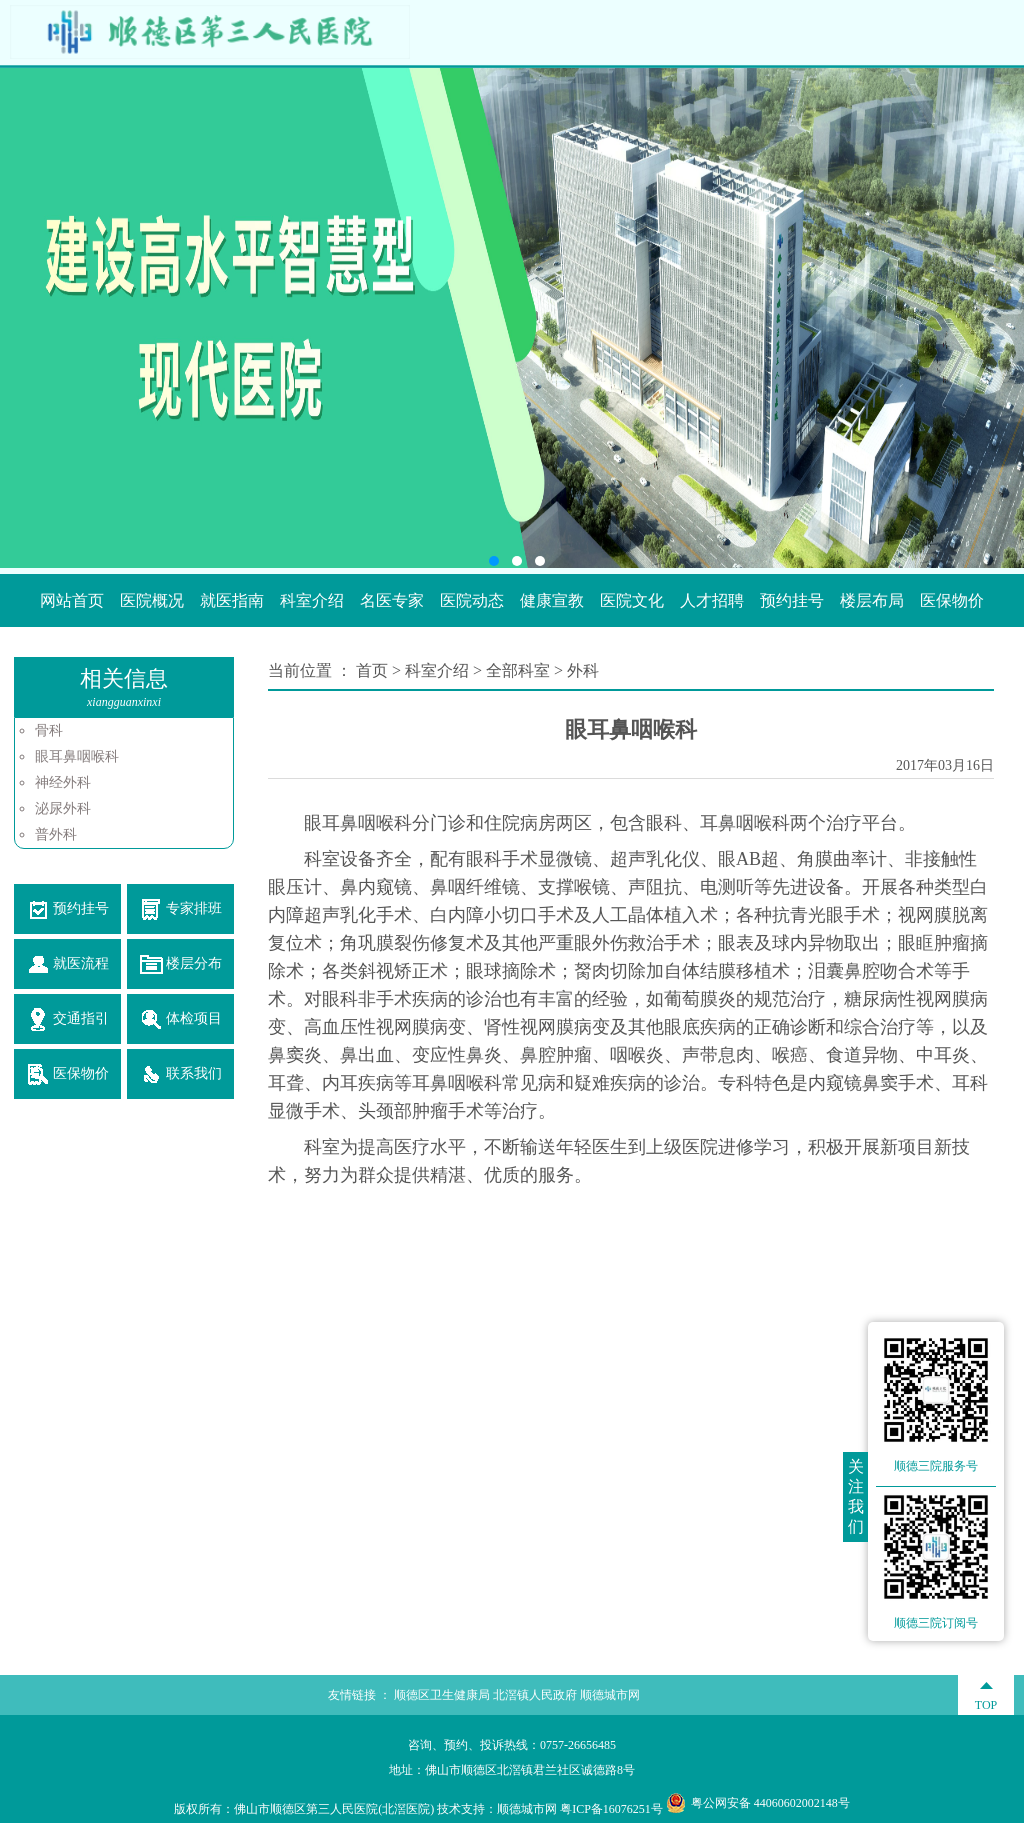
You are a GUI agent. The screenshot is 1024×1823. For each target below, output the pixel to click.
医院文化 (632, 600)
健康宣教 (552, 600)
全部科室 (518, 670)
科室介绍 (312, 600)
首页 (374, 670)
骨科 (49, 730)
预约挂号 (792, 600)
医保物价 (952, 600)
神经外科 (63, 782)
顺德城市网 (610, 1695)
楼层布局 (872, 600)
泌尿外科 (63, 808)
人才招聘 (712, 600)
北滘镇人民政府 (535, 1695)
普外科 (56, 834)
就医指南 (232, 600)
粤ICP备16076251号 (611, 1809)
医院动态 (472, 600)
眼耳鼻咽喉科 (77, 756)
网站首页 (72, 600)
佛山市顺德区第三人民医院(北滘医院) (334, 1809)
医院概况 (152, 600)
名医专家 (392, 600)
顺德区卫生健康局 (442, 1695)
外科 (583, 670)
